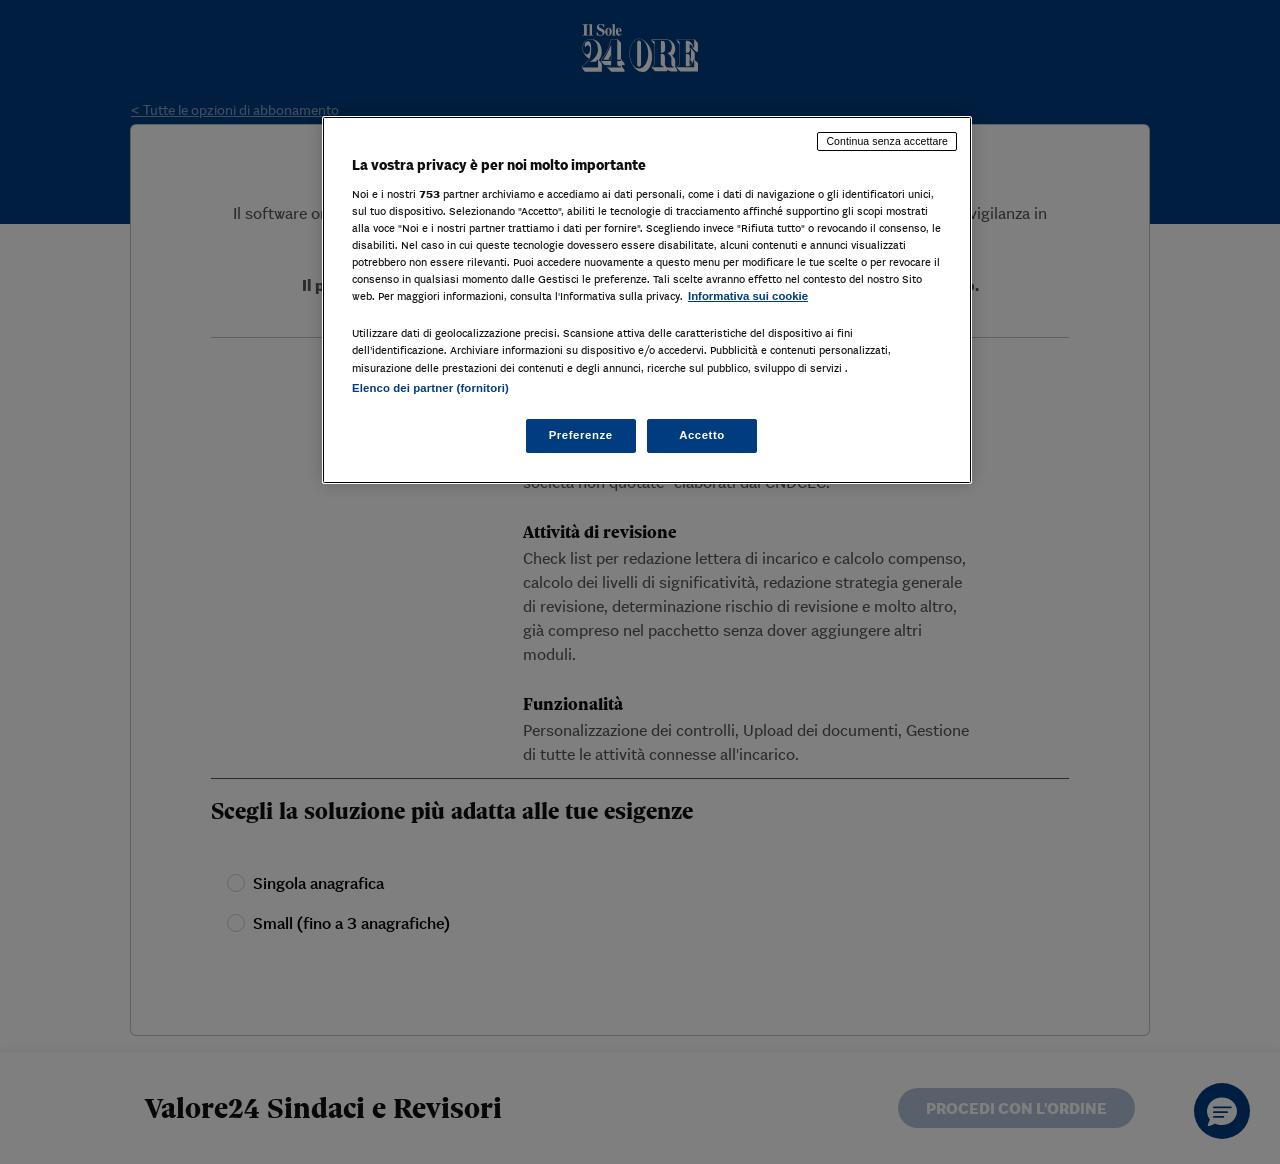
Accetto (702, 435)
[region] (647, 299)
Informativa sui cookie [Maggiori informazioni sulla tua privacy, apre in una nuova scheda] (748, 296)
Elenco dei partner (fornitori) (430, 388)
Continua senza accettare (887, 141)
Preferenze (581, 435)
